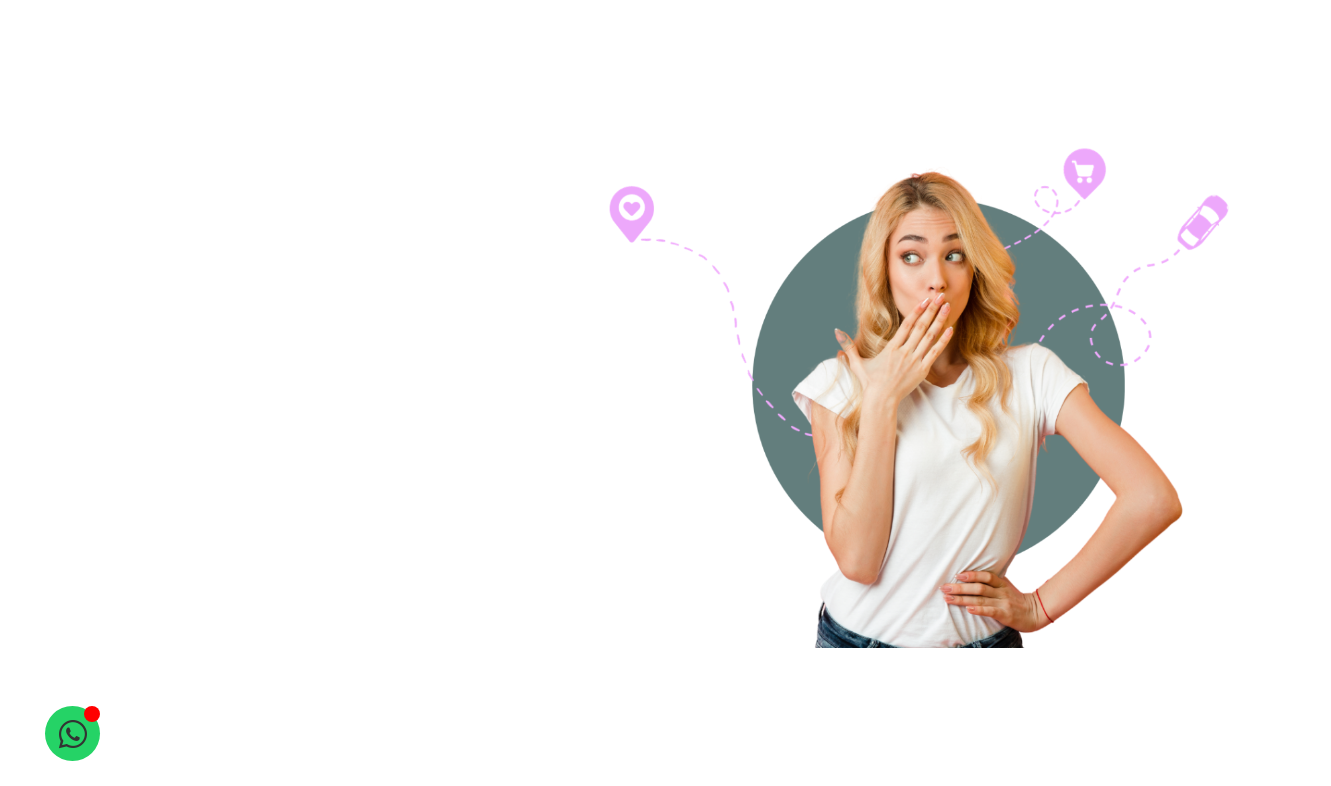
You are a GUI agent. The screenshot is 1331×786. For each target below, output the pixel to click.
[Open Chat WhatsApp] (72, 733)
